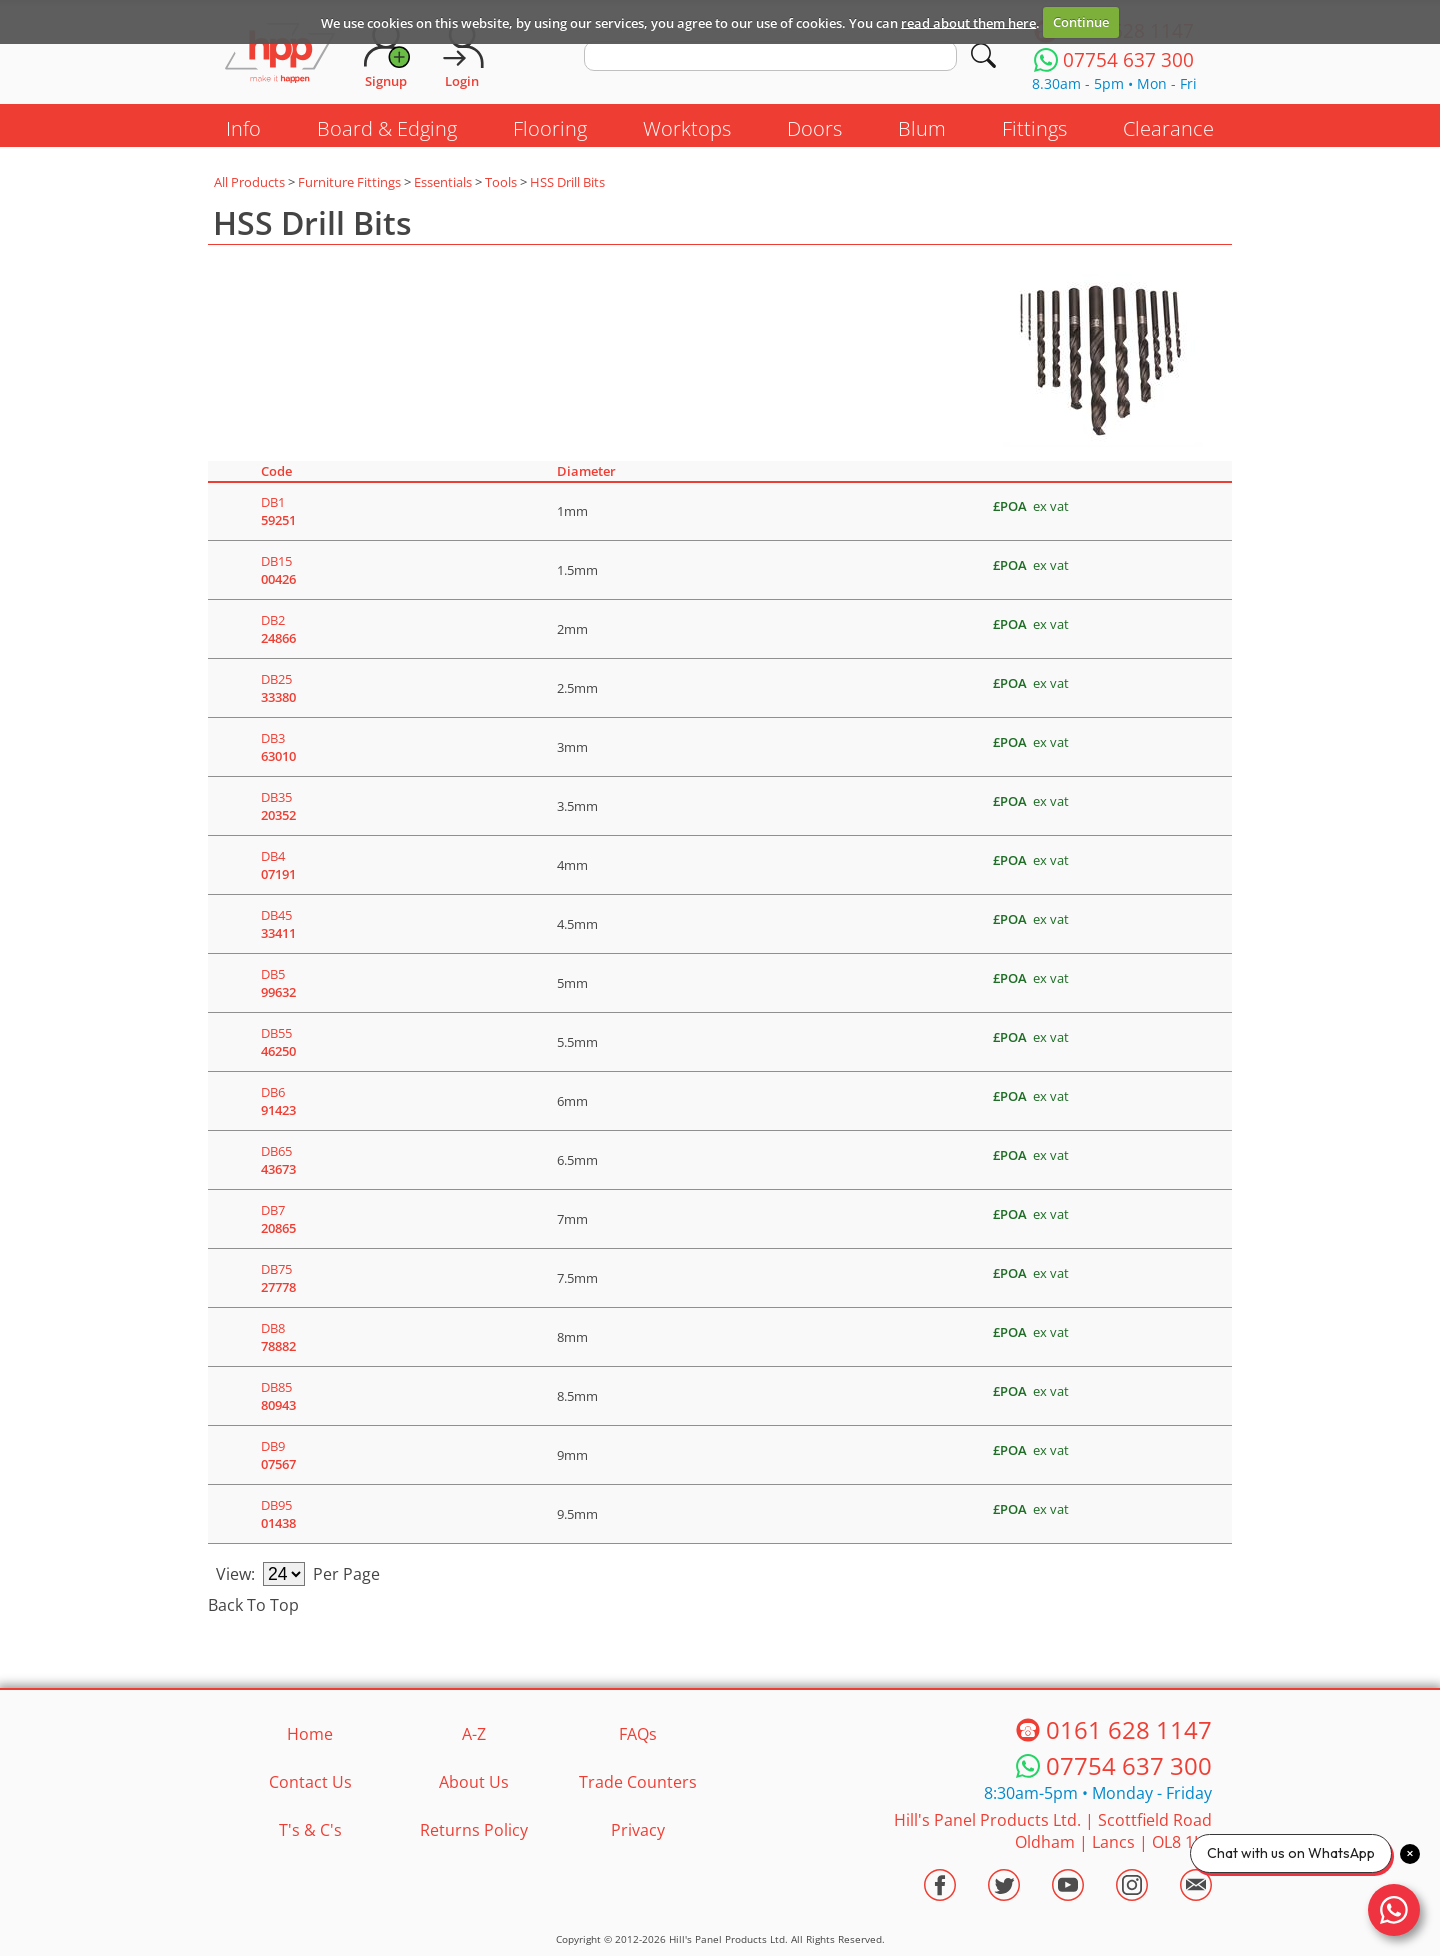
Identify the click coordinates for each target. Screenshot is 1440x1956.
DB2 (278, 629)
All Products (249, 182)
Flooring (550, 128)
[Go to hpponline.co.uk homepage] (280, 55)
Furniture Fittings (349, 182)
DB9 (278, 1455)
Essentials (443, 182)
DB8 (278, 1337)
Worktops (687, 128)
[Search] (983, 55)
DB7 (278, 1219)
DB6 (278, 1101)
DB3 (278, 747)
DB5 (278, 983)
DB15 (278, 570)
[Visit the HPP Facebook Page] (940, 1885)
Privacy (638, 1830)
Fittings (1034, 128)
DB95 (278, 1514)
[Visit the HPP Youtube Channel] (1068, 1885)
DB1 (278, 511)
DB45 (278, 924)
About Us (474, 1782)
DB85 (278, 1396)
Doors (814, 128)
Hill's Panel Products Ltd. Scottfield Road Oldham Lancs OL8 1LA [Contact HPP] (1053, 1831)
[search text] (770, 56)
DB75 (278, 1278)
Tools (501, 182)
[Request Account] (386, 55)
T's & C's (310, 1830)
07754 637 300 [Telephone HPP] (1129, 1765)
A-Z (474, 1734)
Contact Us (310, 1782)
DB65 (278, 1160)
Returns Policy (474, 1830)
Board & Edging (387, 128)
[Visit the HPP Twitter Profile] (1004, 1885)
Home (310, 1734)
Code (276, 471)
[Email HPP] (1196, 1885)
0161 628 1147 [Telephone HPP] (1129, 1729)
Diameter (586, 471)
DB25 (278, 688)
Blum (922, 128)
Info (243, 128)
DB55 (278, 1042)
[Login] (462, 55)
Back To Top (253, 1605)
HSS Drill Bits (567, 182)
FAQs (638, 1734)
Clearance (1168, 128)
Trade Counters (638, 1782)
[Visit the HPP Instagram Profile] (1132, 1885)
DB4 (278, 865)
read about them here (968, 22)
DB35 (278, 806)
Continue (1081, 22)
